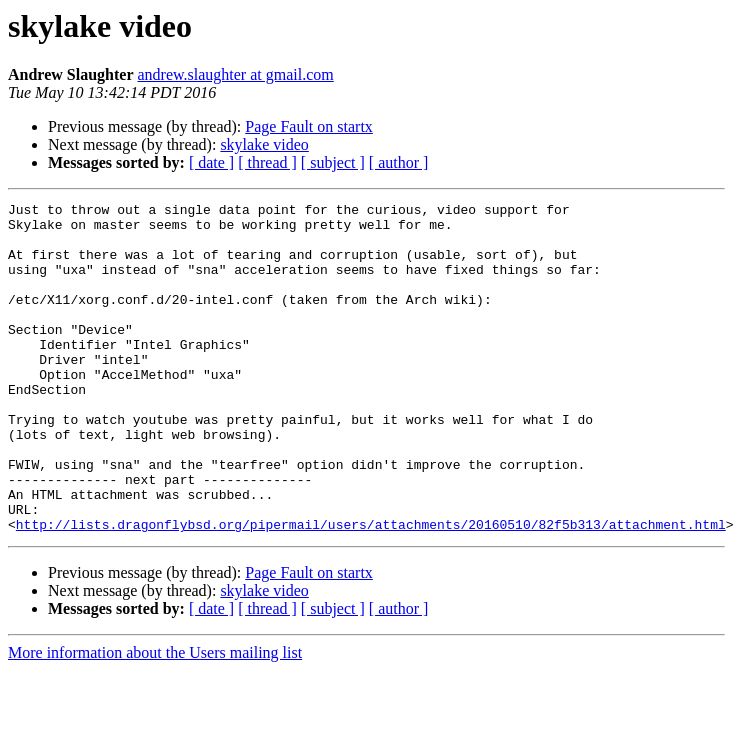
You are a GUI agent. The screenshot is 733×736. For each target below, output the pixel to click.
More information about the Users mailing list (155, 718)
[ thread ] (267, 162)
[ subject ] (333, 162)
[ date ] (211, 162)
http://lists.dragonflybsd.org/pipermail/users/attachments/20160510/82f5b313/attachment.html (371, 590)
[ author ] (399, 162)
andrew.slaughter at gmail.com (236, 74)
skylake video (264, 144)
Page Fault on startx (309, 126)
